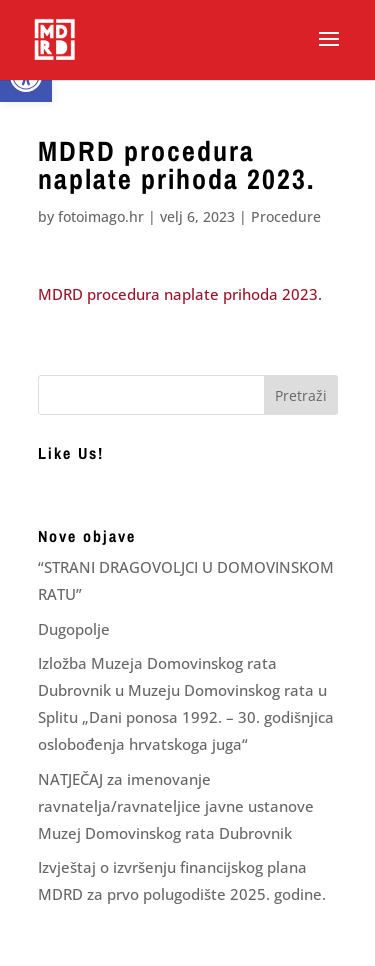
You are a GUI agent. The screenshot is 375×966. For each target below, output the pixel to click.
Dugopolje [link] (74, 629)
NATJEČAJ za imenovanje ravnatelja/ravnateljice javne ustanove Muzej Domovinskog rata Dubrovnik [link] (176, 806)
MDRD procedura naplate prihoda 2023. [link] (180, 294)
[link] (54, 38)
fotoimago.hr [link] (101, 216)
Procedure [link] (286, 216)
